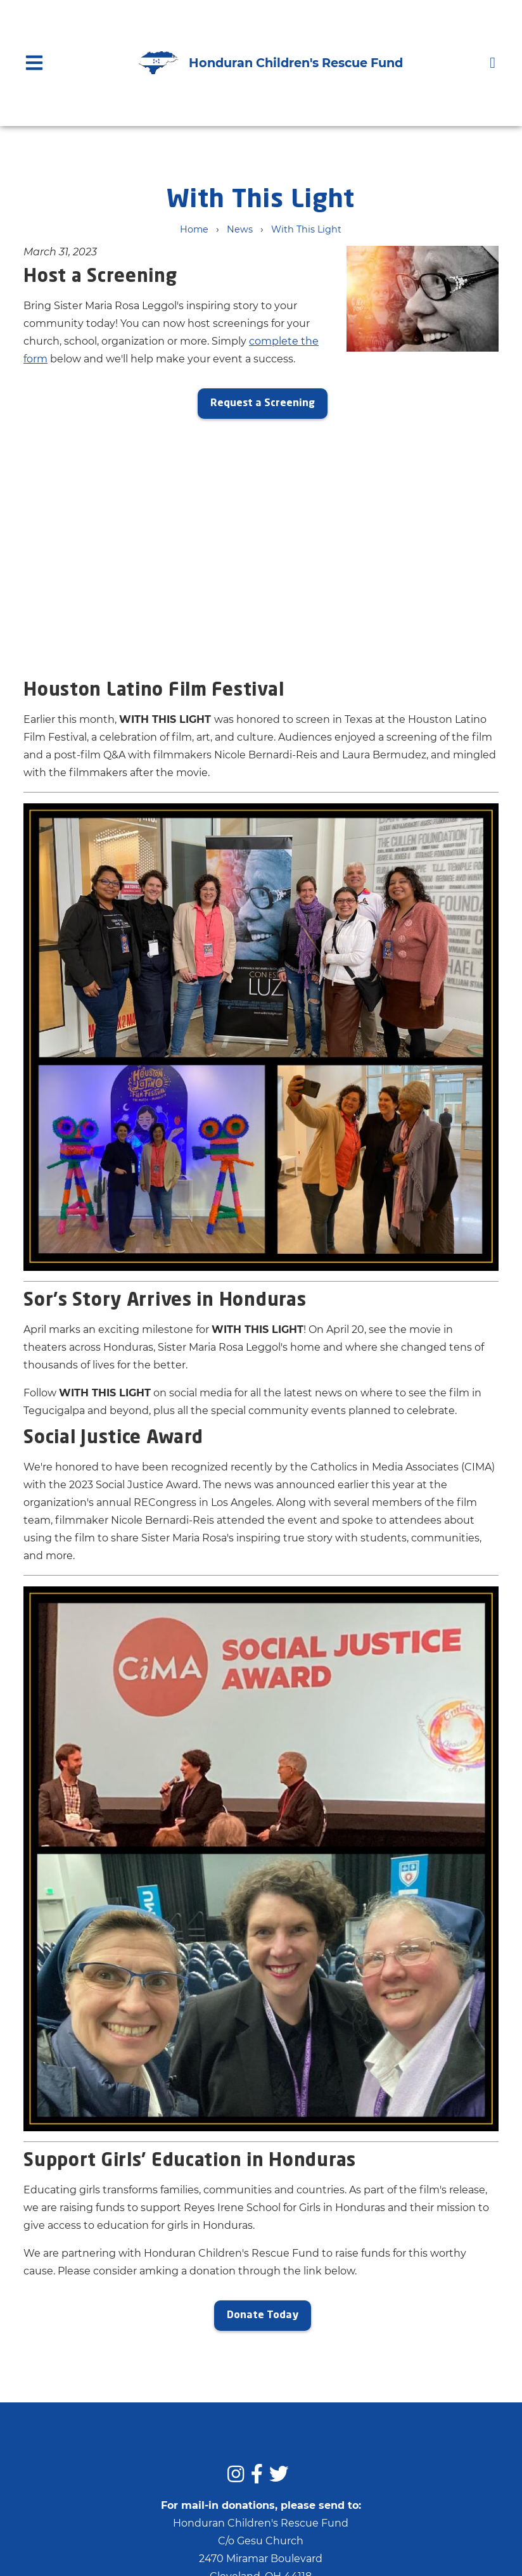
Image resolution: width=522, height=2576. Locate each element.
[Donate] (492, 62)
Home (194, 229)
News (240, 229)
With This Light (306, 229)
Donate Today (262, 2316)
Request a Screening (262, 404)
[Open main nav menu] (34, 62)
